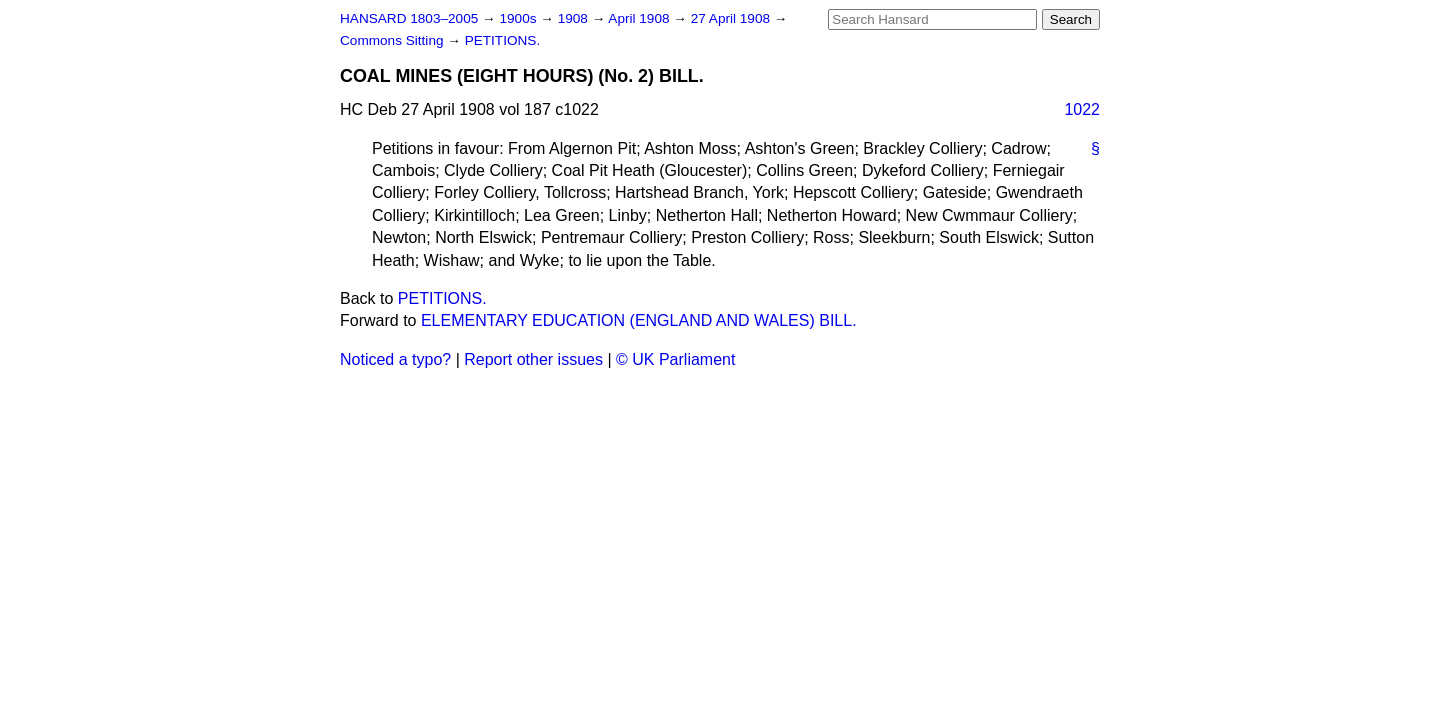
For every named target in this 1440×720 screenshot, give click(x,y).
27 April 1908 (732, 18)
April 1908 (640, 18)
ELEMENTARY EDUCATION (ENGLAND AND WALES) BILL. (639, 320)
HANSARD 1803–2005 (409, 18)
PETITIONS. (503, 40)
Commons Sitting (393, 40)
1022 (1082, 109)
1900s (519, 18)
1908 (575, 18)
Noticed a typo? (395, 359)
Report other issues (533, 359)
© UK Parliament (675, 359)
